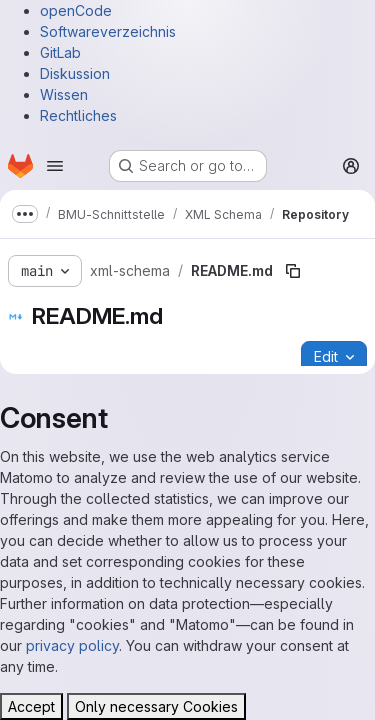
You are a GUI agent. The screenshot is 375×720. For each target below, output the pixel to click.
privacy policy (72, 645)
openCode (76, 10)
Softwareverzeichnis (108, 31)
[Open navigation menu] (55, 166)
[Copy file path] (293, 271)
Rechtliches (78, 115)
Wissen (64, 94)
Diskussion (75, 73)
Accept (31, 706)
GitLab (60, 52)
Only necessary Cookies (156, 706)
